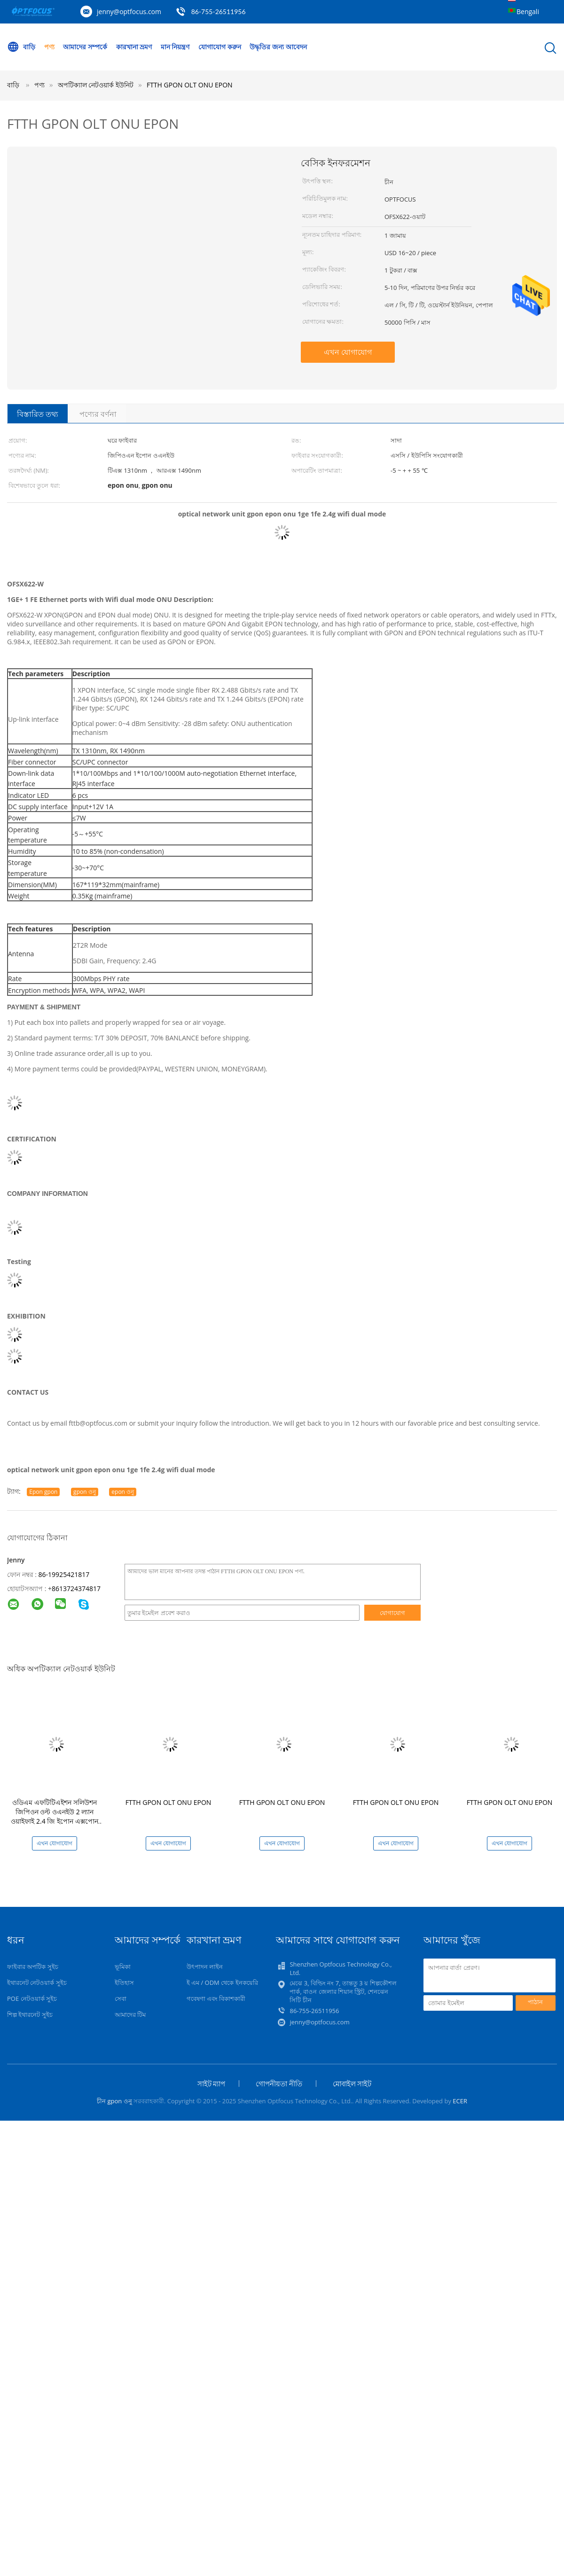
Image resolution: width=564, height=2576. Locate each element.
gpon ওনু (84, 1492)
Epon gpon (43, 1492)
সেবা (120, 1998)
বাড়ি (21, 46)
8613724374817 (76, 1588)
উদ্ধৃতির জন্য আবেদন (278, 46)
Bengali (528, 11)
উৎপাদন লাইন (205, 1966)
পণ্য (49, 46)
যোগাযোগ (392, 1612)
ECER (460, 2101)
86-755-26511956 (218, 12)
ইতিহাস (124, 1982)
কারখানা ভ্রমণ (134, 46)
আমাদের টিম (130, 2014)
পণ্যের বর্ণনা (98, 414)
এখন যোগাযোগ (348, 352)
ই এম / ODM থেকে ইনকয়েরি (222, 1982)
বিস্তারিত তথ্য (37, 414)
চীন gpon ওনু (114, 2101)
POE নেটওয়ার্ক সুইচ (32, 1998)
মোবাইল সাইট (352, 2083)
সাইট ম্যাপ (211, 2083)
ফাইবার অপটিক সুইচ (32, 1966)
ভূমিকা (123, 1966)
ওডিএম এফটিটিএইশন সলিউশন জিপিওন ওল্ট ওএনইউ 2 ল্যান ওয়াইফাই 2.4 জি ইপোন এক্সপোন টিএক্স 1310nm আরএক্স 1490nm (54, 1816)
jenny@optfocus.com (129, 11)
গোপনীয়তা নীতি (279, 2083)
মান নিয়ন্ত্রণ (175, 46)
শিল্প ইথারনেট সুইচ (30, 2014)
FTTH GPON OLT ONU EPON (190, 84)
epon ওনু (122, 1492)
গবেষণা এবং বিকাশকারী (216, 1998)
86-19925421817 (64, 1574)
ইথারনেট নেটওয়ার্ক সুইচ (37, 1982)
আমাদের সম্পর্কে (85, 46)
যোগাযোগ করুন (219, 46)
